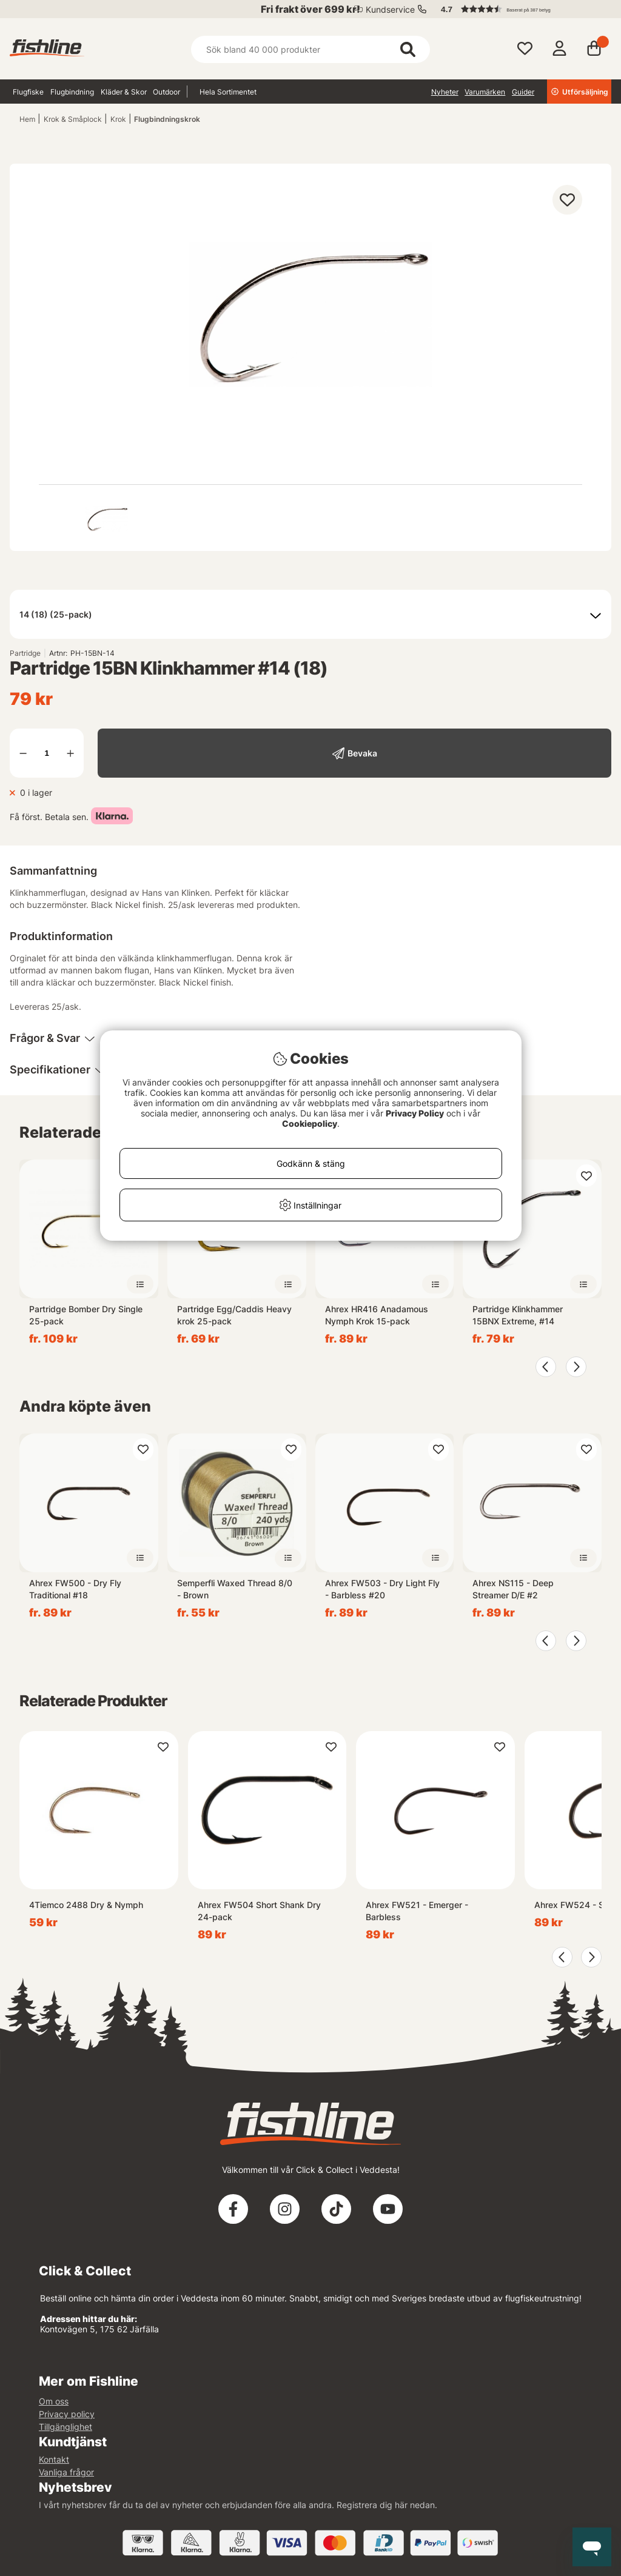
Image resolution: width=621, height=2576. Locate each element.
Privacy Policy (415, 1113)
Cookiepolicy (309, 1123)
